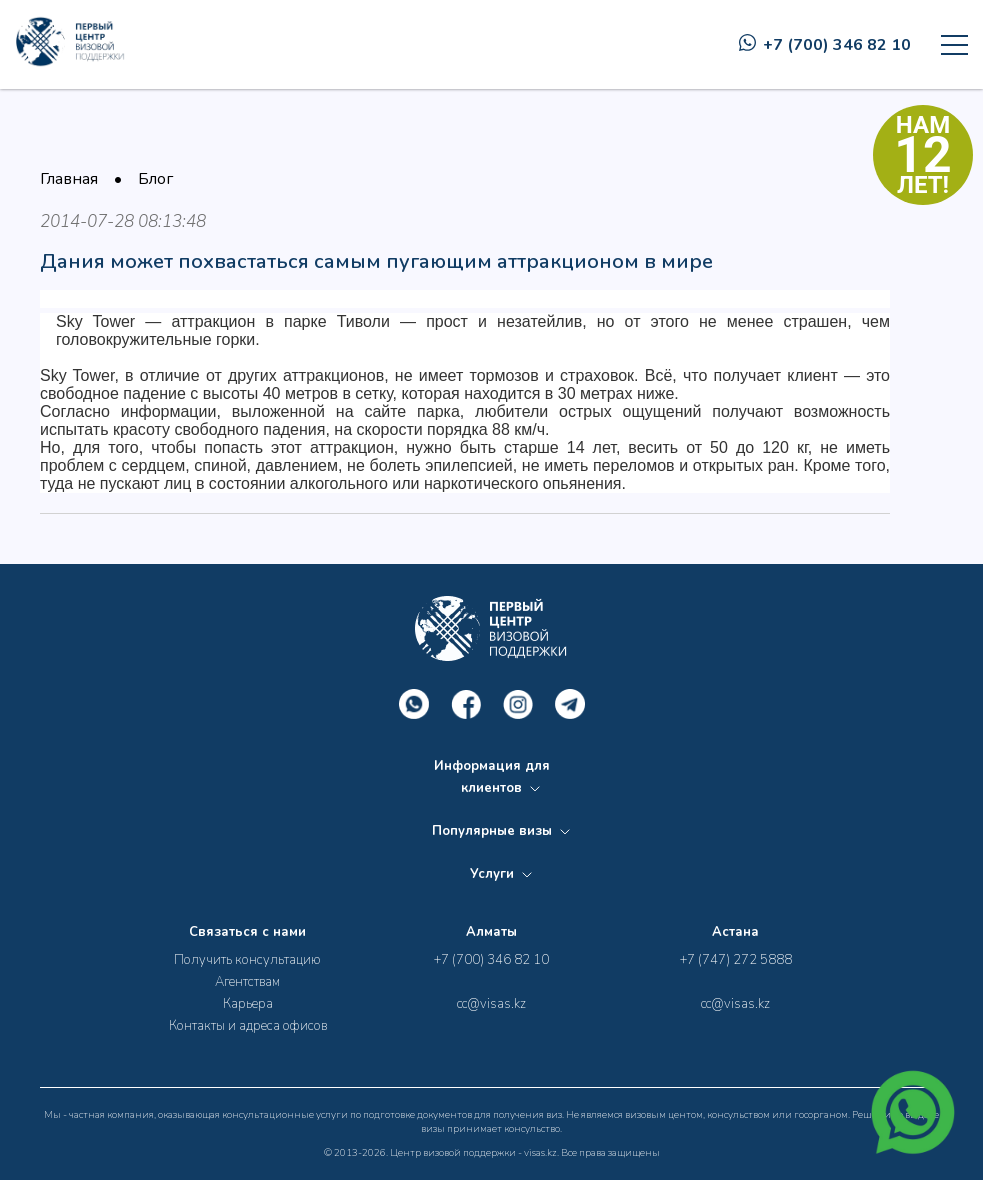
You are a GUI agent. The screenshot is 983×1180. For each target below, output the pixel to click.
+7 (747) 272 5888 (736, 960)
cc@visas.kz (491, 1004)
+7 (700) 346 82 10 (825, 45)
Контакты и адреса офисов (248, 1026)
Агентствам (247, 982)
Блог (155, 179)
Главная (69, 179)
